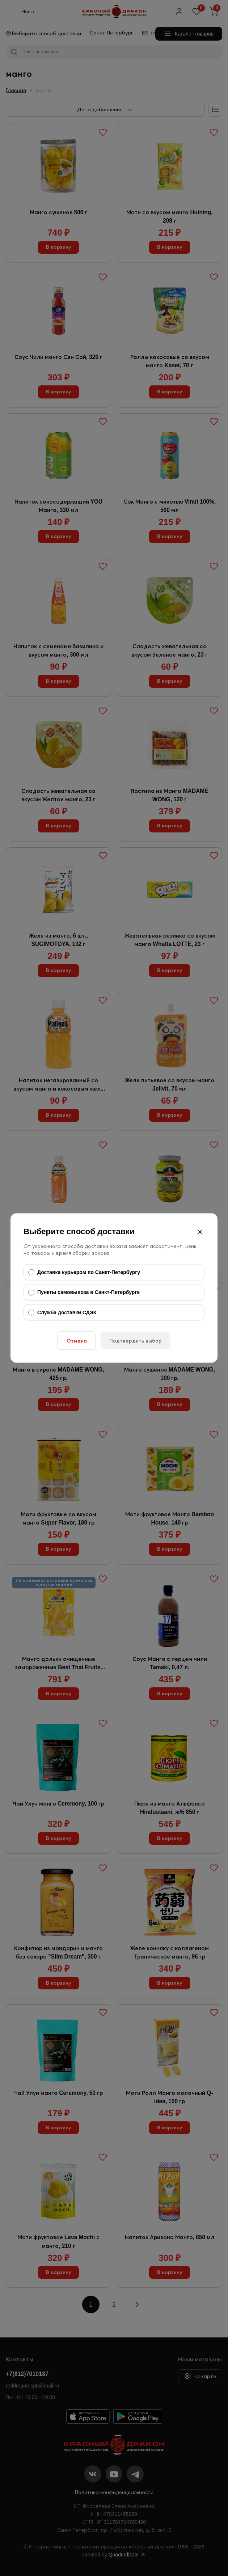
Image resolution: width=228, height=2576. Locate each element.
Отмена (77, 1340)
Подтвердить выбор (135, 1340)
